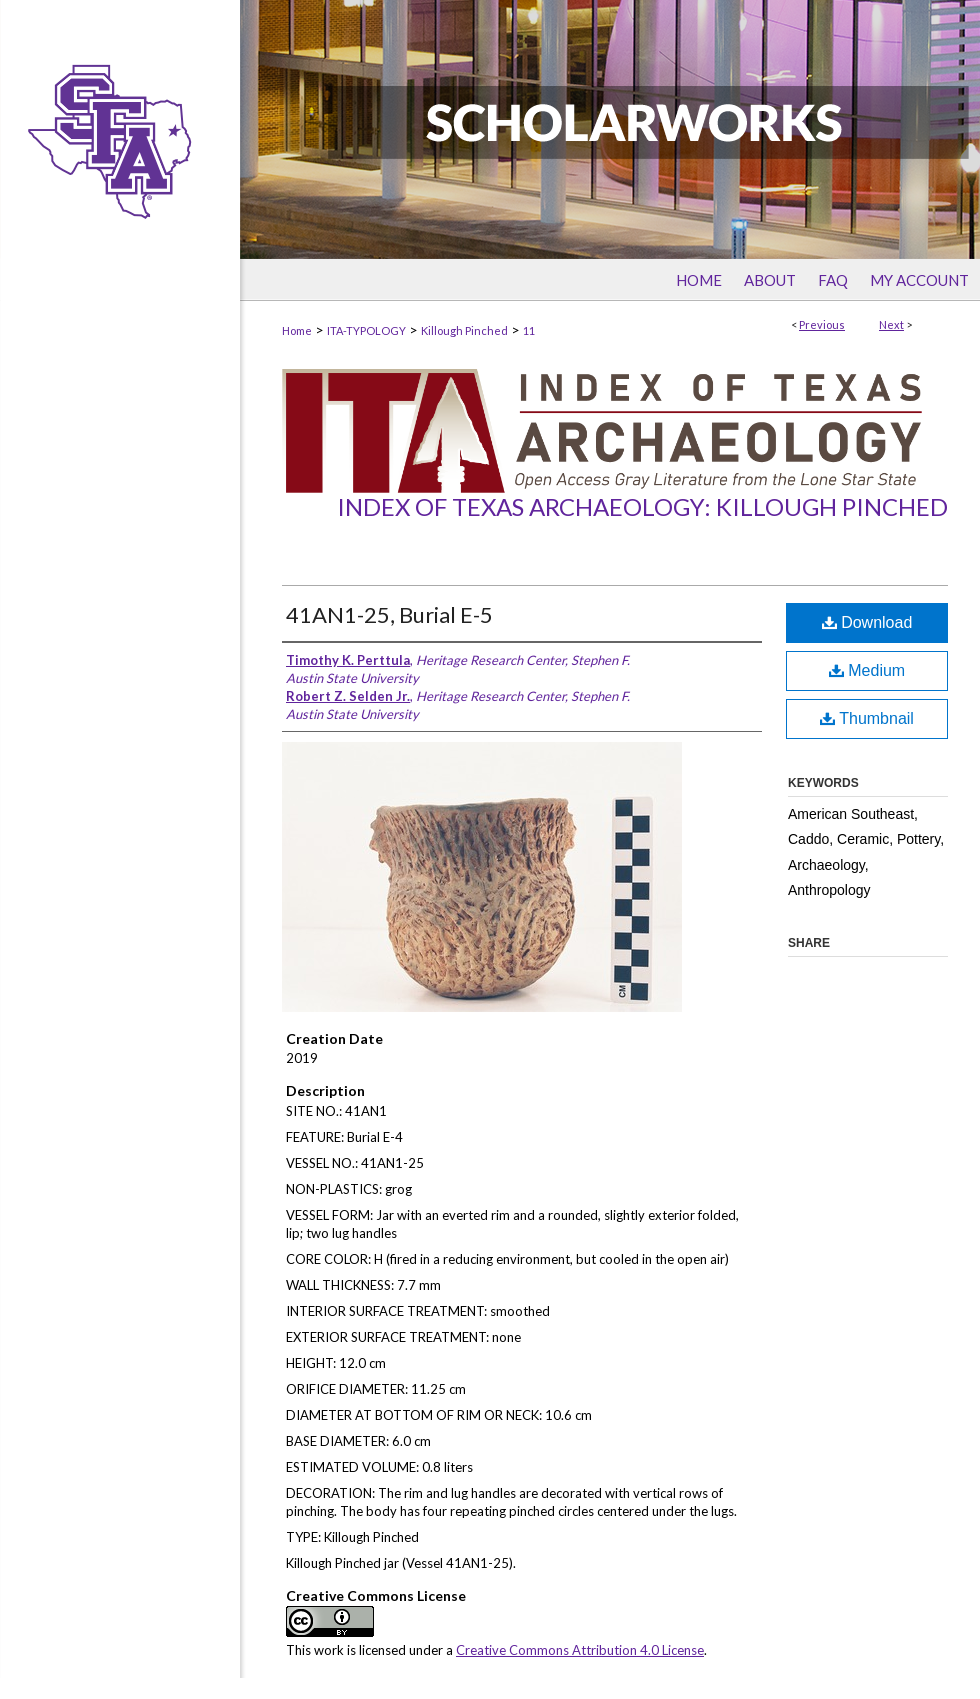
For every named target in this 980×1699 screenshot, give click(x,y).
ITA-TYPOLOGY (366, 330)
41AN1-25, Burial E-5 (389, 614)
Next (891, 324)
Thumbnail (867, 718)
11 (529, 330)
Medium (867, 670)
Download (867, 622)
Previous (822, 324)
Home (297, 330)
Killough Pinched (464, 330)
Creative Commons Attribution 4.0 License (580, 1650)
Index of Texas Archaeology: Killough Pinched (642, 506)
